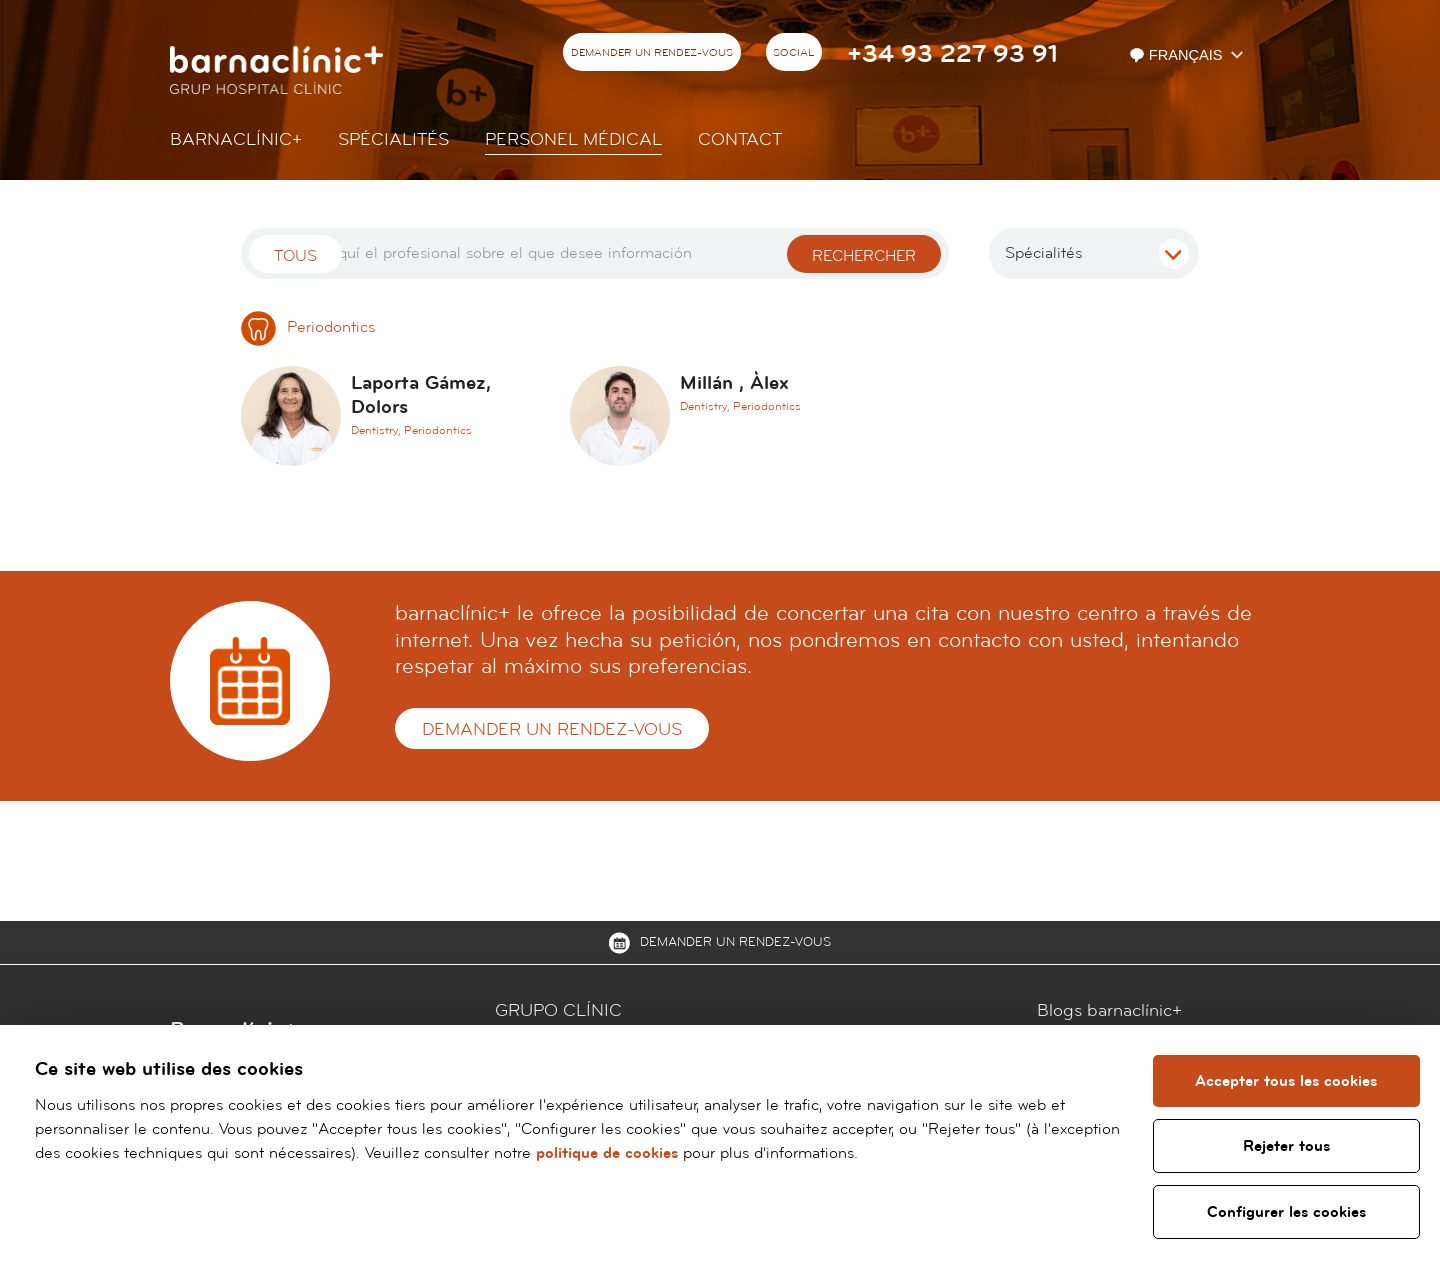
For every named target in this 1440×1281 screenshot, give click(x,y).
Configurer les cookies (1286, 1212)
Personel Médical (573, 139)
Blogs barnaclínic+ (1109, 1010)
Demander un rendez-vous (652, 53)
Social (793, 53)
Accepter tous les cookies (1286, 1081)
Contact (740, 139)
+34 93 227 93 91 (952, 54)
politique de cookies (607, 1153)
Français (1178, 55)
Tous (295, 256)
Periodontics (308, 327)
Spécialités (393, 139)
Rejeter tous (1286, 1146)
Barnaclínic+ (236, 139)
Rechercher (864, 256)
